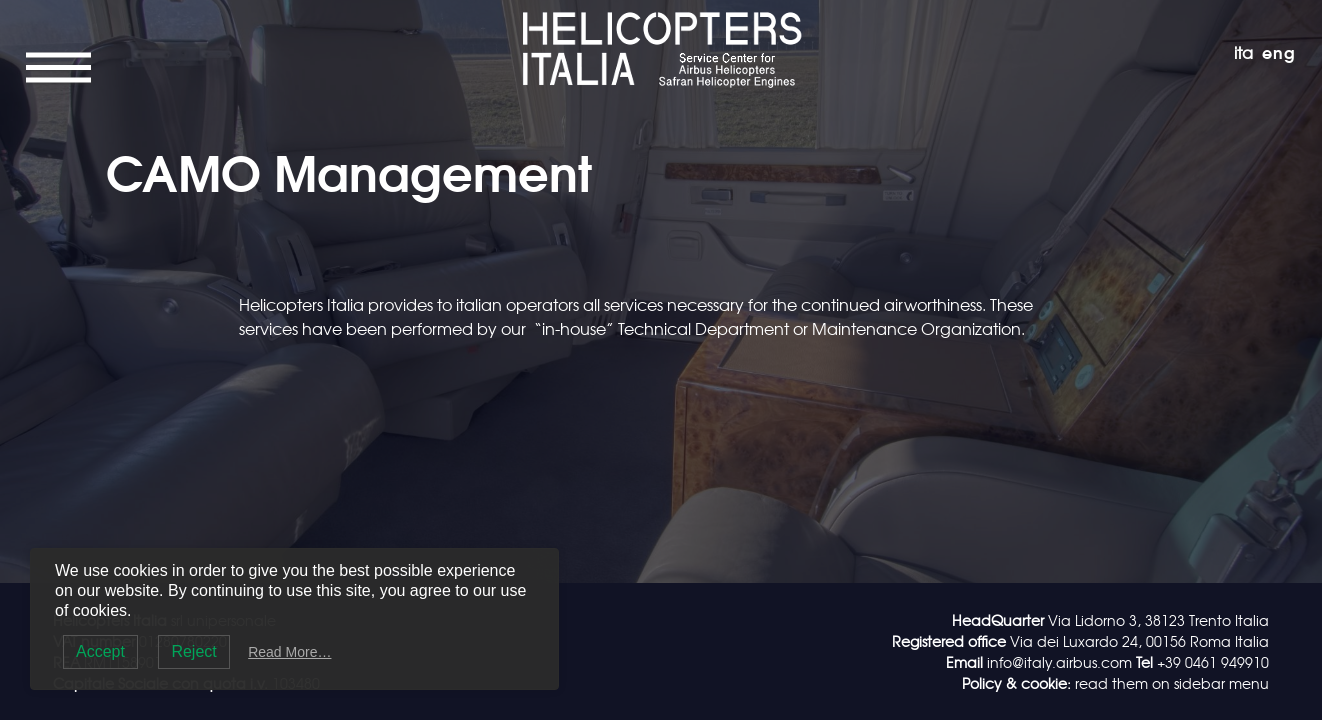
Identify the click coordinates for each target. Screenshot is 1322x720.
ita (1243, 52)
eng (1279, 52)
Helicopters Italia (661, 17)
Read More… (289, 652)
